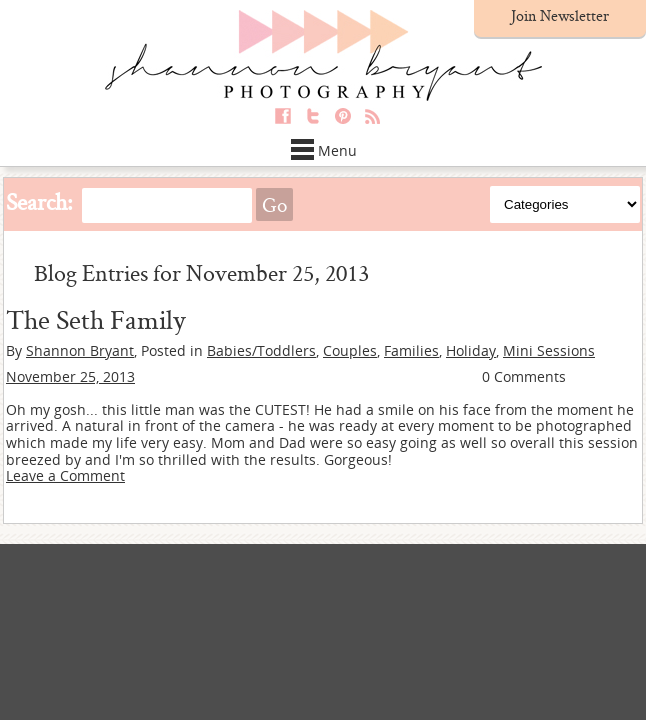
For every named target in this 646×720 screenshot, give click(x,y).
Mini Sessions (549, 350)
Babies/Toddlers (261, 350)
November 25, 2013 (70, 376)
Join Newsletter (560, 15)
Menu (323, 150)
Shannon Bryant (80, 350)
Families (411, 350)
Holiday (471, 350)
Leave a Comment (65, 475)
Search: (39, 201)
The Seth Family (95, 319)
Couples (350, 350)
